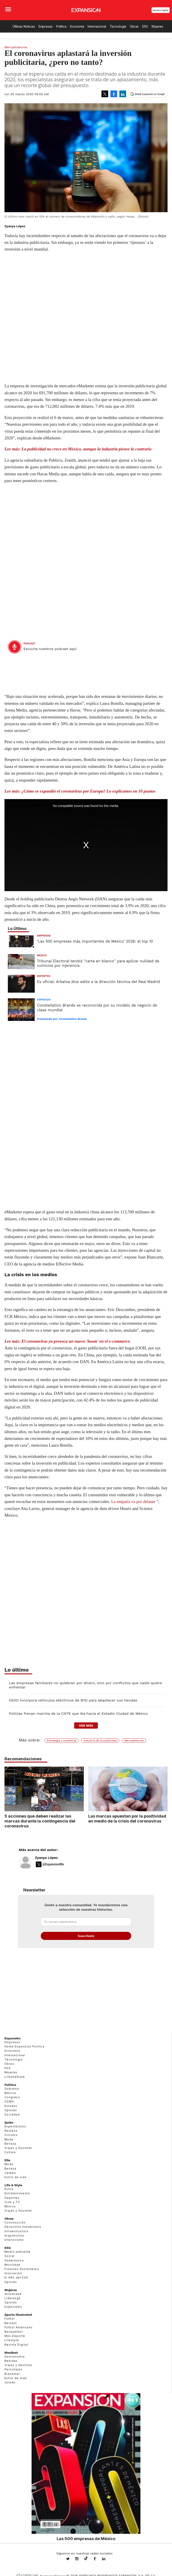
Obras (134, 26)
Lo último (16, 1670)
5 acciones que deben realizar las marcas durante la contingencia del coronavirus (39, 1821)
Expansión (12, 2038)
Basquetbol (13, 2331)
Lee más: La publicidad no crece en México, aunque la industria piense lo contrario (78, 449)
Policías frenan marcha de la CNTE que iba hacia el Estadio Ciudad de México (78, 1713)
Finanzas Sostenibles (21, 2269)
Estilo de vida (15, 2177)
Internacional (97, 26)
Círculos (11, 2135)
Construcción (15, 2222)
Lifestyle (11, 2340)
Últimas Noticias (24, 26)
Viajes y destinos (18, 2365)
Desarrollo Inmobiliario (22, 2226)
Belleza (10, 2143)
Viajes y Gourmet (18, 2148)
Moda (8, 2139)
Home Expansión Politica (24, 2046)
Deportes (43, 976)
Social (9, 2256)
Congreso (12, 2097)
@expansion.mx (86, 2558)
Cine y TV (12, 2202)
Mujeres (157, 26)
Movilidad (12, 2264)
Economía (77, 26)
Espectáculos (15, 2126)
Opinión (10, 2110)
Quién (8, 2122)
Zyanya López (46, 1858)
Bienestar (12, 2373)
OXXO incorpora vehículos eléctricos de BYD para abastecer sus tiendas (73, 1700)
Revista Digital (160, 10)
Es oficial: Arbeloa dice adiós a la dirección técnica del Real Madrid (98, 981)
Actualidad (13, 2294)
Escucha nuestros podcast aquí (50, 649)
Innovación (13, 2273)
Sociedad (12, 2114)
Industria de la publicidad (100, 1740)
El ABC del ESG (16, 2277)
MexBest (11, 2352)
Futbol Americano (18, 2327)
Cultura (10, 2152)
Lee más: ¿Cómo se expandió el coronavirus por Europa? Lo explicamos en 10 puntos (79, 791)
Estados (10, 2106)
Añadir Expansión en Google (150, 94)
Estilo (8, 2189)
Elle (7, 2160)
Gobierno (11, 2088)
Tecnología (118, 26)
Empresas (46, 26)
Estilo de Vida (15, 2378)
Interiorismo (14, 2239)
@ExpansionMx (53, 1864)
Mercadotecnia (15, 47)
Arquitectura (14, 2235)
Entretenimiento (17, 2193)
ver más (86, 1725)
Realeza (10, 2130)
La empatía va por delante (133, 1501)
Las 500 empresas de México (86, 2538)
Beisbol (10, 2323)
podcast (29, 643)
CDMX (9, 2101)
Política (61, 26)
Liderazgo (12, 2298)
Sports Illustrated (18, 2314)
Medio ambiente (17, 2251)
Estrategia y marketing (61, 1740)
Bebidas (11, 2360)
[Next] (163, 1787)
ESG (145, 26)
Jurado (9, 2382)
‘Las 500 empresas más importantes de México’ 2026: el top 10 (95, 941)
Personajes (13, 2369)
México (42, 955)
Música (10, 2206)
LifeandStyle (14, 2076)
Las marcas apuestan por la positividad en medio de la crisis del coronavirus (127, 1818)
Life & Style (13, 2185)
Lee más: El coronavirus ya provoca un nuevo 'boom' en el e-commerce (67, 1341)
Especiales (13, 2306)
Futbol (9, 2318)
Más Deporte (14, 2336)
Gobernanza (14, 2260)
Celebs (10, 2173)
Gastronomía (14, 2356)
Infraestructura (16, 2231)
